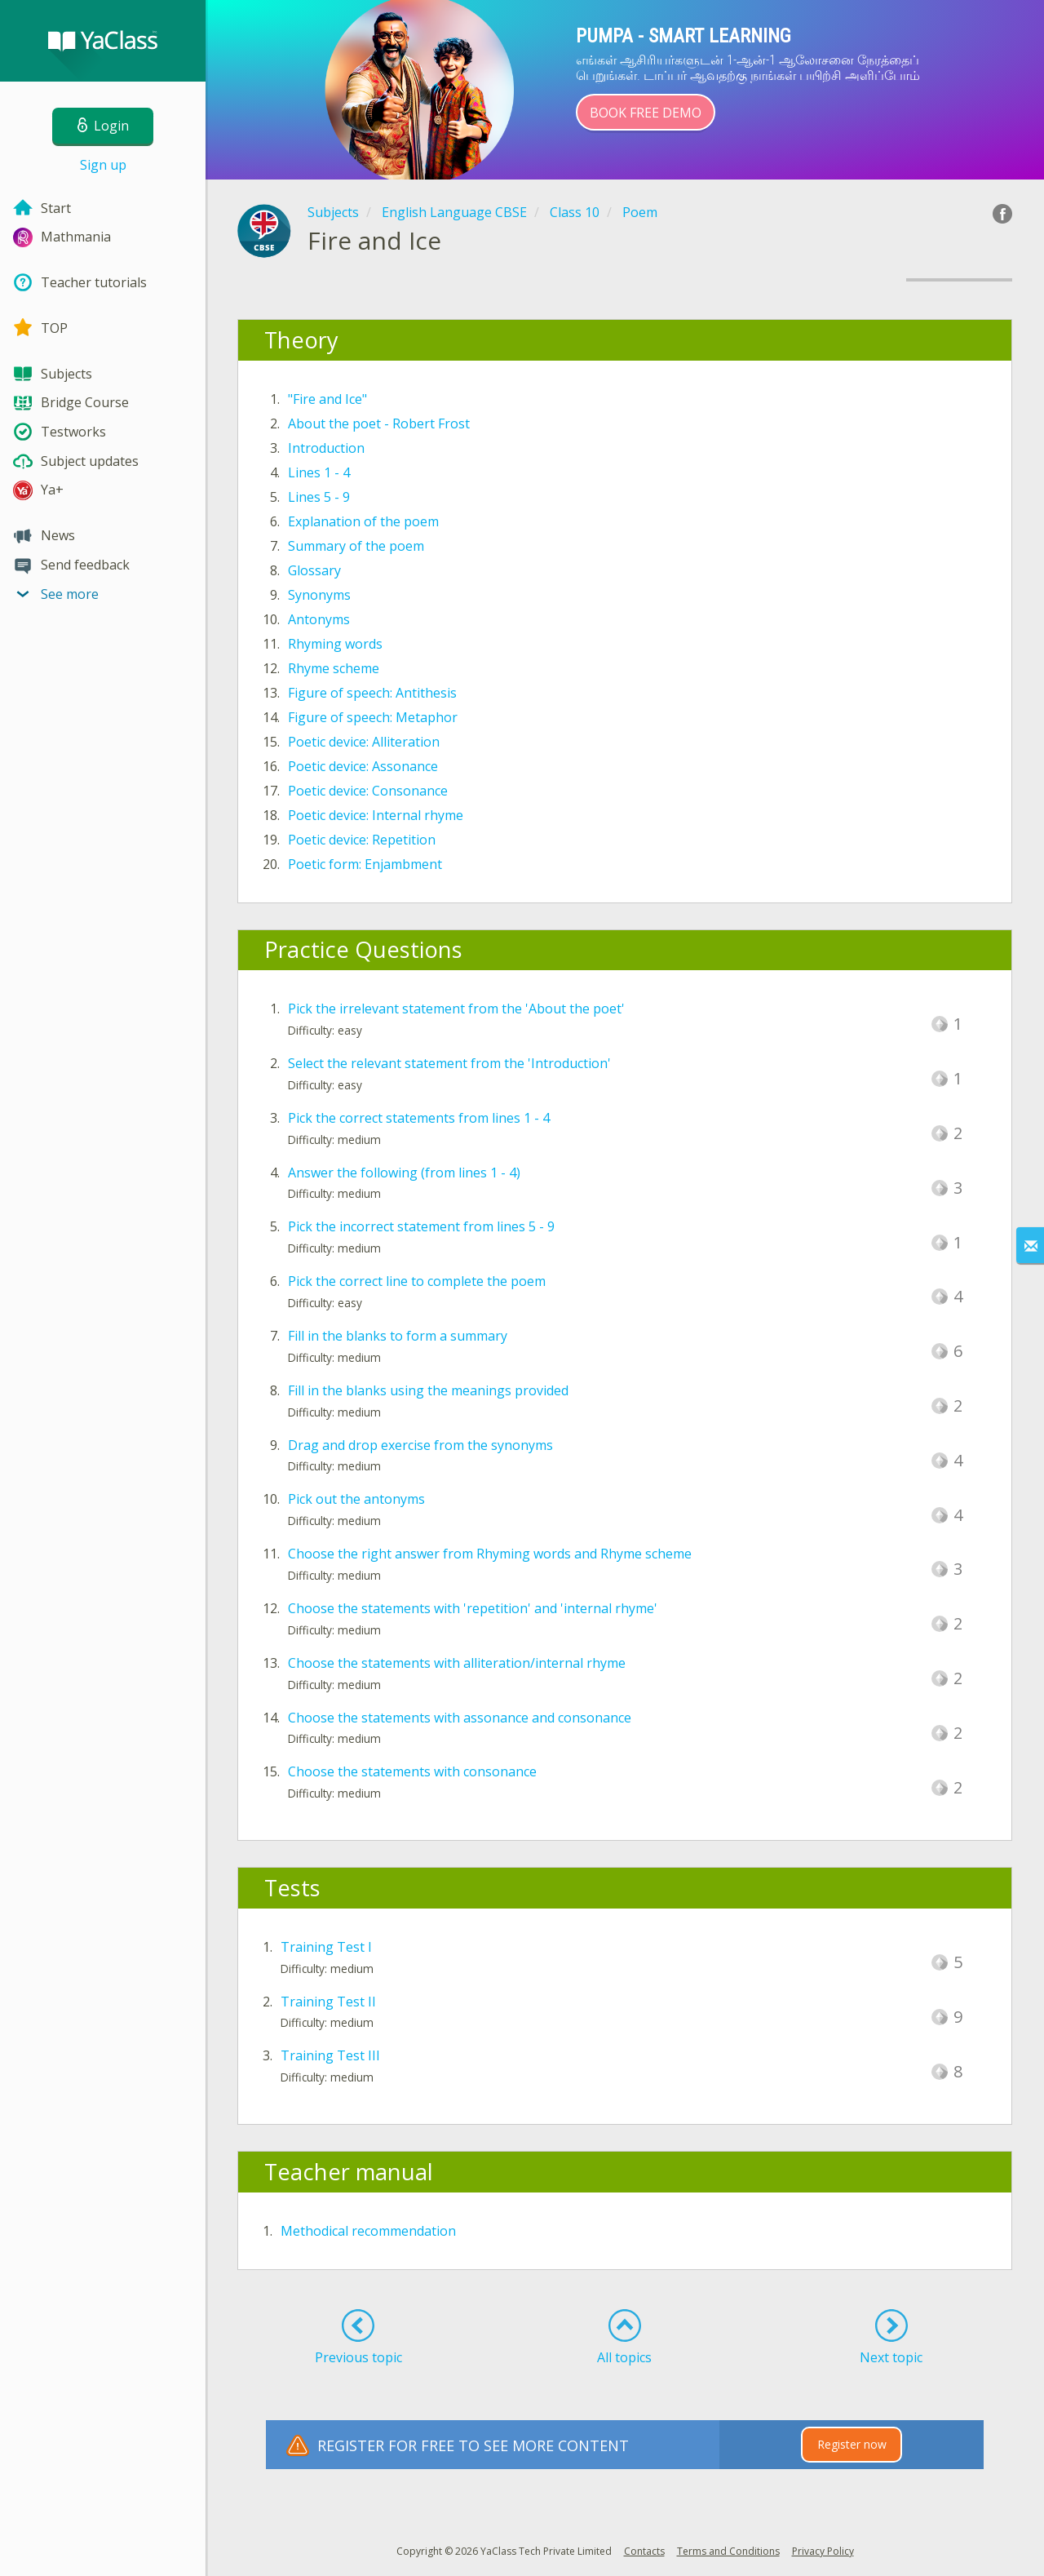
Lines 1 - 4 (319, 472)
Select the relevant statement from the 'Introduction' (449, 1063)
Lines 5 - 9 (319, 497)
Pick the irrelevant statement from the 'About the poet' (456, 1009)
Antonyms (319, 619)
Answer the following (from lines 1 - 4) (404, 1173)
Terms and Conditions (728, 2551)
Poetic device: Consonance (368, 791)
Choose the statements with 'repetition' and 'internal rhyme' (472, 1608)
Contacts (644, 2551)
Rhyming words (335, 644)
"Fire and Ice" (327, 399)
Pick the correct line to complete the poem (417, 1281)
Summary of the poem (356, 546)
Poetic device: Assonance (363, 766)
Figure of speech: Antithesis (372, 693)
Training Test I (326, 1947)
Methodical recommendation (368, 2231)
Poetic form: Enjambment (365, 864)
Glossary (314, 570)
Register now (852, 2444)
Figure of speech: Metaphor (373, 717)
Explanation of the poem (363, 521)
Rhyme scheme (333, 668)
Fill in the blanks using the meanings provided (428, 1390)
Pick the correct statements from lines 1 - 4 (419, 1118)
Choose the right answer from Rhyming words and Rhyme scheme (490, 1554)
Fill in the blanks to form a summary (397, 1336)
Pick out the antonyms (356, 1499)
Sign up (103, 165)
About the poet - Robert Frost (379, 423)
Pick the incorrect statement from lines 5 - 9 (421, 1226)
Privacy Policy (823, 2551)
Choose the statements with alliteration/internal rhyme (457, 1663)
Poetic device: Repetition (362, 840)
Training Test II (328, 2002)
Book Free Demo (645, 113)
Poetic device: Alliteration (364, 742)
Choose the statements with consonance (412, 1771)
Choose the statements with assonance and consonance (459, 1718)
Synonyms (319, 595)
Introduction (326, 448)
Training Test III (330, 2055)
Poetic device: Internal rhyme (375, 815)
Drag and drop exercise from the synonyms (420, 1445)
